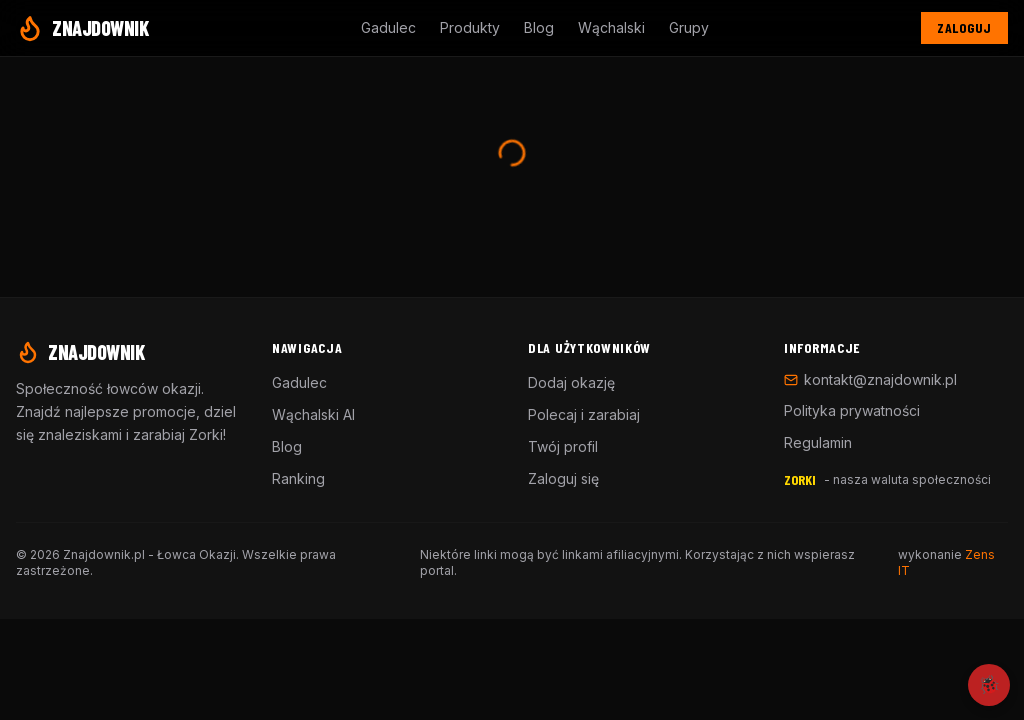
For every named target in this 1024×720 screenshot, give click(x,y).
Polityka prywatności (852, 410)
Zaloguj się (563, 478)
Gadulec (388, 27)
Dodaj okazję (571, 382)
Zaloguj (964, 27)
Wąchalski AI (313, 414)
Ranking (298, 478)
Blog (539, 27)
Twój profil (563, 446)
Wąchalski (611, 27)
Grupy (689, 27)
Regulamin (818, 442)
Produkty (470, 27)
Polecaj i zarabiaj (584, 414)
